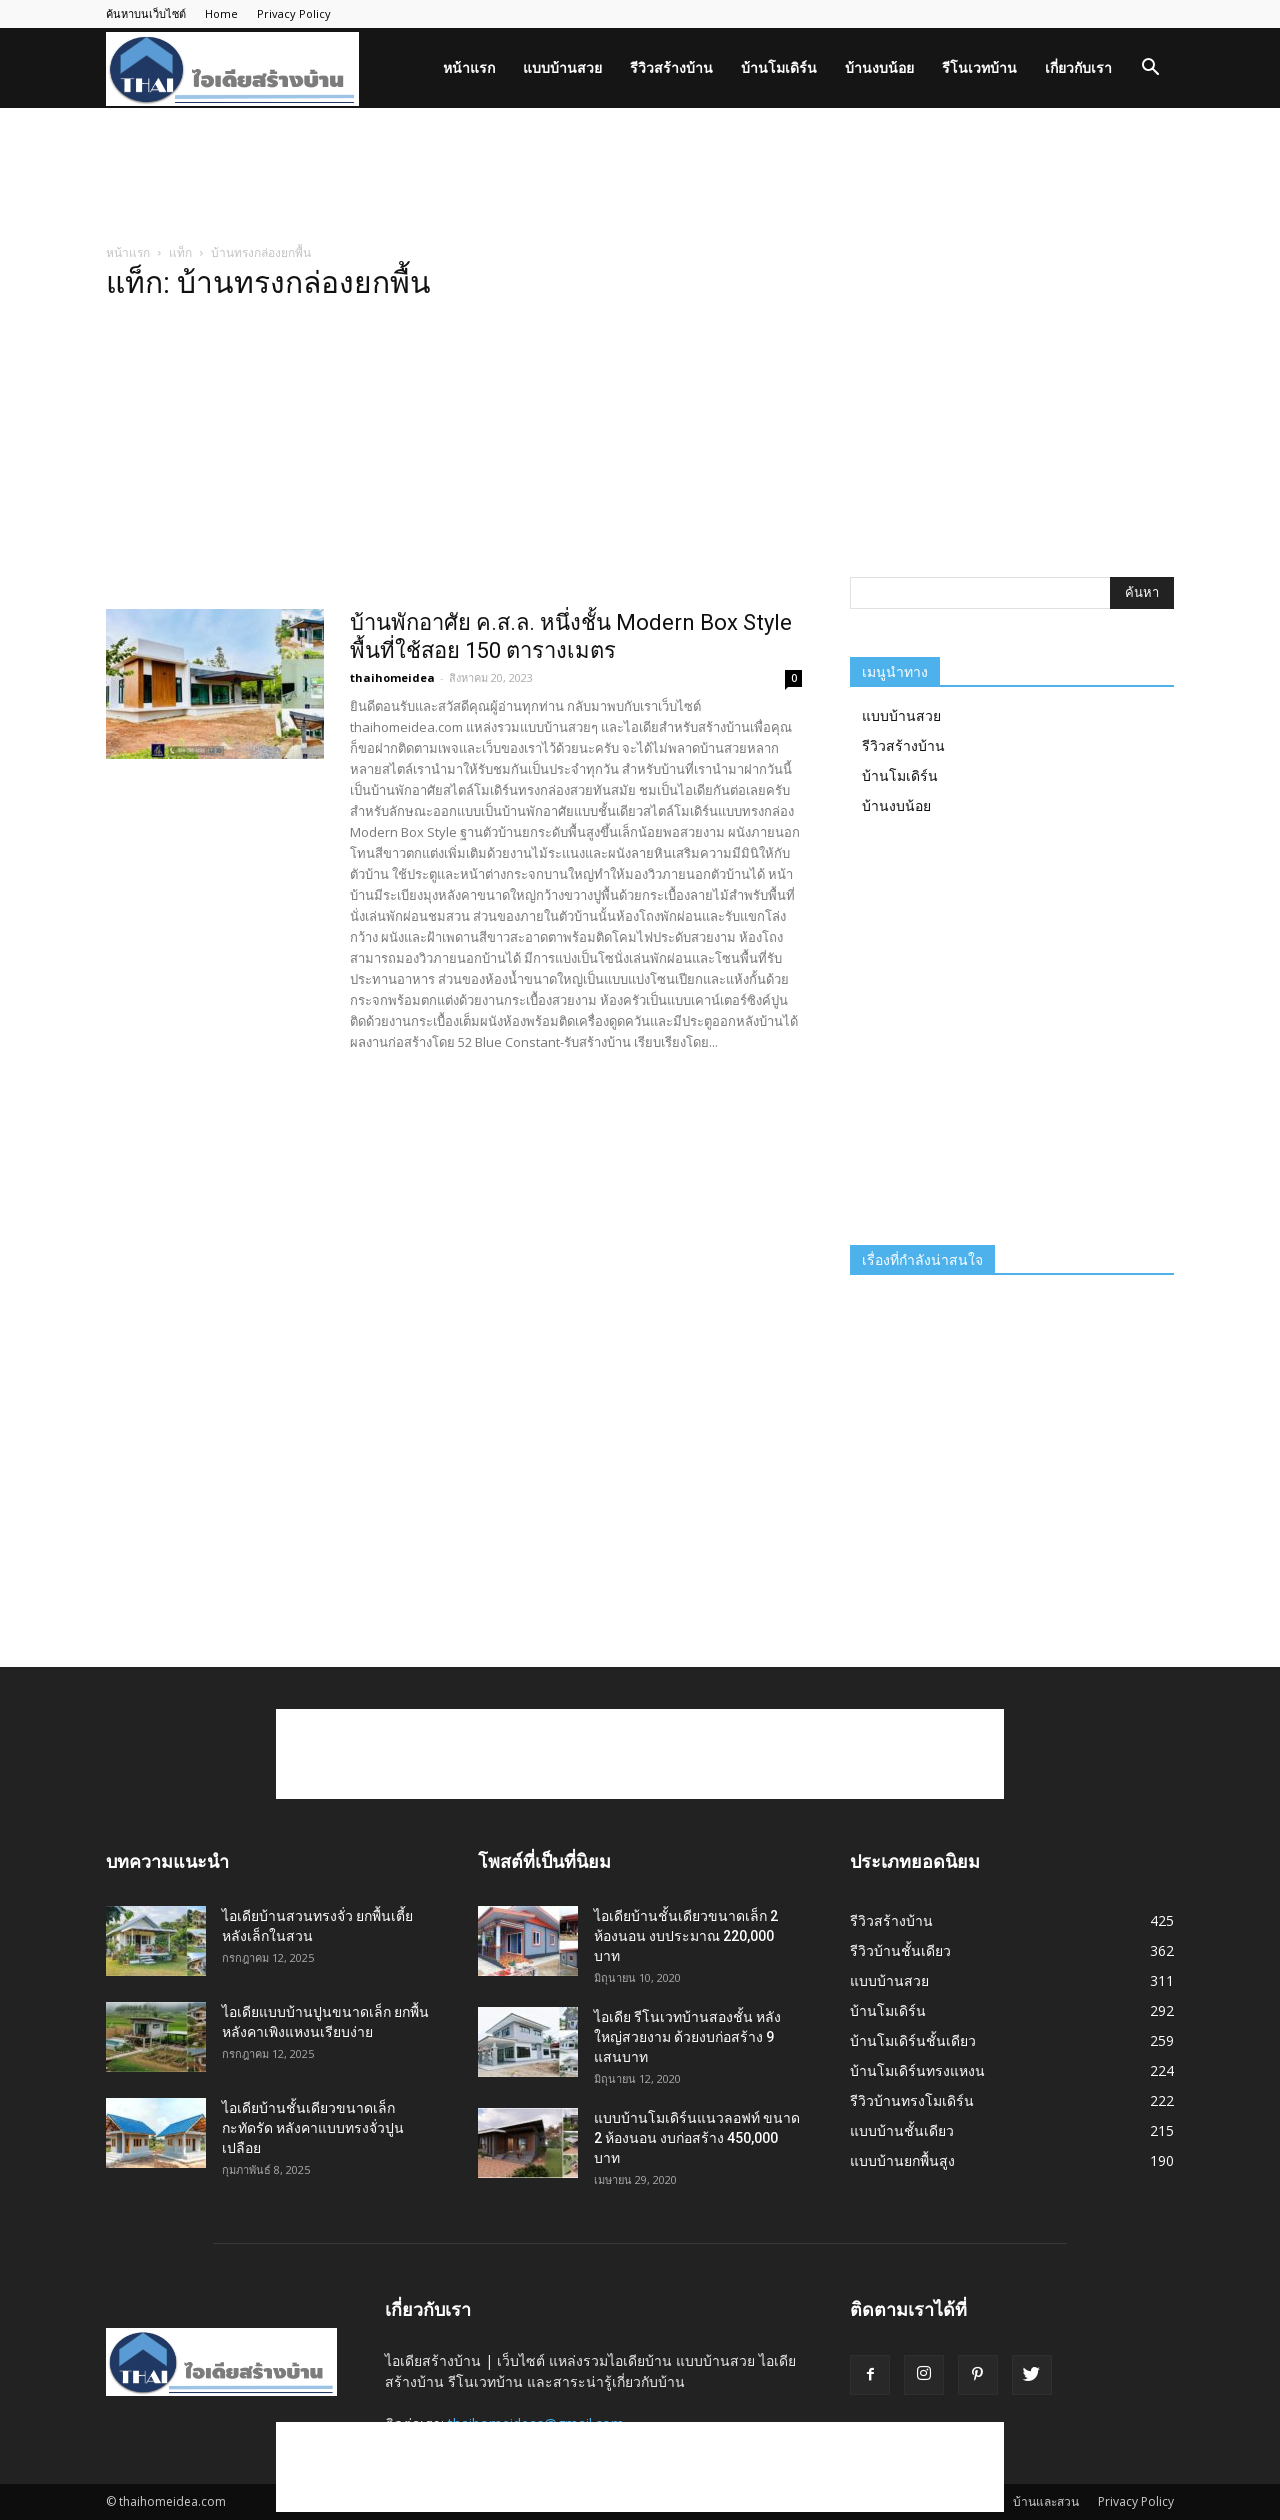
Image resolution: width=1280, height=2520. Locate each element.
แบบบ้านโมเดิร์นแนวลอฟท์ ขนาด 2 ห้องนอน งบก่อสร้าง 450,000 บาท (697, 2138)
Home (221, 13)
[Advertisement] (640, 177)
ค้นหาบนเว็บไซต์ (146, 13)
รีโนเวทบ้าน (979, 67)
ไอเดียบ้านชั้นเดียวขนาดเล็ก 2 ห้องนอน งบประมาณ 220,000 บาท (686, 1936)
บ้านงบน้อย (879, 67)
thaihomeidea (392, 677)
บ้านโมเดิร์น (779, 67)
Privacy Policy (294, 13)
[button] (1150, 69)
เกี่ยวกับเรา (1078, 67)
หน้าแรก (469, 67)
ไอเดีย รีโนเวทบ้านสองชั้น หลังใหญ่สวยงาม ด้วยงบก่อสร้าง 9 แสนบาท (687, 2037)
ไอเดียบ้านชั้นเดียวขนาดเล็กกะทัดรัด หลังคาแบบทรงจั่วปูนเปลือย (313, 2128)
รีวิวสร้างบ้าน (671, 67)
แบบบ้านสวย (562, 67)
